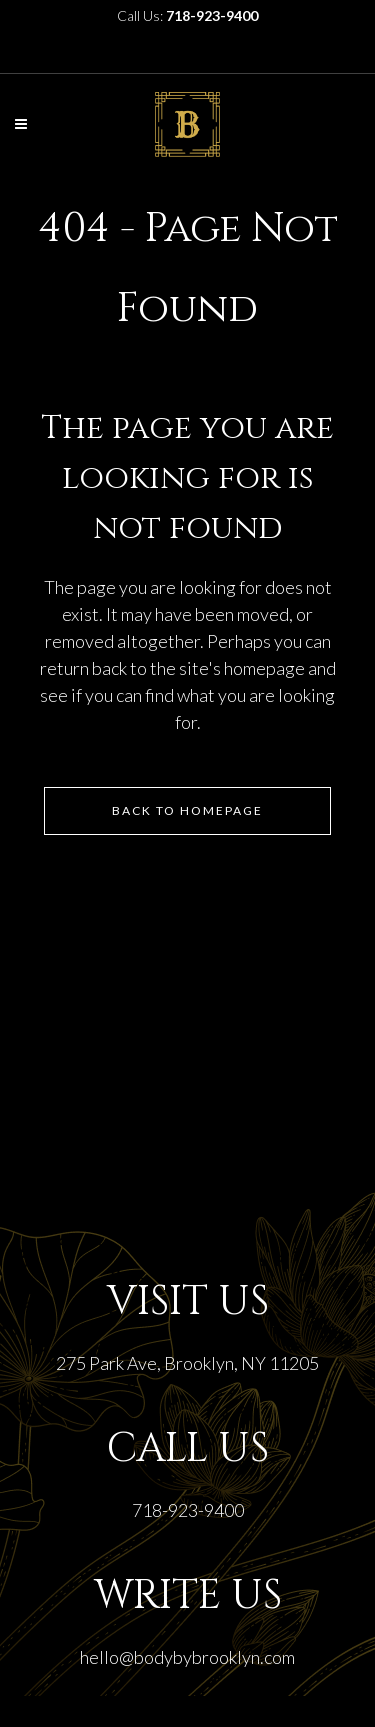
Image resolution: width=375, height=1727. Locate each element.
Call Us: (187, 15)
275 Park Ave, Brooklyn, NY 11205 (187, 1363)
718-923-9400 (188, 1510)
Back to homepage (187, 810)
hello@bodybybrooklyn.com (187, 1657)
